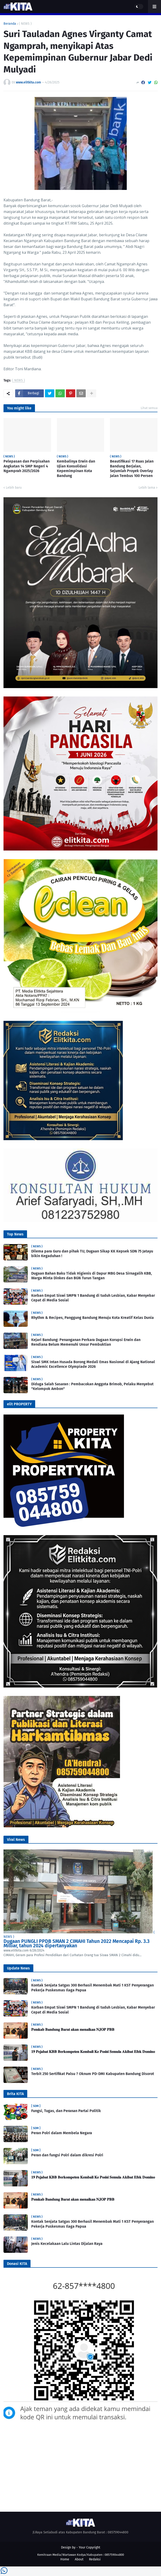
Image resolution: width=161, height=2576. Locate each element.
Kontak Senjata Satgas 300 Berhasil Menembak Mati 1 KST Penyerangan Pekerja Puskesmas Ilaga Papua (92, 1987)
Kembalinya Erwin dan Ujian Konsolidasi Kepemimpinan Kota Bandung (76, 468)
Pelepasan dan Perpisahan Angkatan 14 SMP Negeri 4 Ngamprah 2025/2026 (26, 466)
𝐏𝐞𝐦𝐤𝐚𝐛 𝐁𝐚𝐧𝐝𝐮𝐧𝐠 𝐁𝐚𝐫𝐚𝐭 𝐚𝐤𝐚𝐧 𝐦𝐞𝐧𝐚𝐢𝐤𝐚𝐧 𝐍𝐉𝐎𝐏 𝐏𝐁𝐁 (72, 2029)
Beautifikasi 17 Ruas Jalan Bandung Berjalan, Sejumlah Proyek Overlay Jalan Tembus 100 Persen (132, 468)
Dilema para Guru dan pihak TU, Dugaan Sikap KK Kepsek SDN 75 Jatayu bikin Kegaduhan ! (92, 1253)
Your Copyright (89, 2547)
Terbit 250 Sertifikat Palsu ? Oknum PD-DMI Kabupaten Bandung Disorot (92, 2074)
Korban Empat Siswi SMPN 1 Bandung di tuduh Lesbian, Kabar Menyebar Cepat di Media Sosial (93, 1298)
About (79, 2559)
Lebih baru (14, 488)
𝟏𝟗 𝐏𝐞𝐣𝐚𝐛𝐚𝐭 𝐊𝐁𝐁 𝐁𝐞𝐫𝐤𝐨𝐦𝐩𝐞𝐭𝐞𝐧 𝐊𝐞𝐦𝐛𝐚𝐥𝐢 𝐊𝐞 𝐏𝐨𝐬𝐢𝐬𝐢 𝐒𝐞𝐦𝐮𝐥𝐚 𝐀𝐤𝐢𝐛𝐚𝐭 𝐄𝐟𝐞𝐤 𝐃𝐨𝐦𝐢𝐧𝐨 (93, 2051)
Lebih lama (147, 488)
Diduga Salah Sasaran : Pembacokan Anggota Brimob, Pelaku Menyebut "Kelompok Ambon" (92, 1386)
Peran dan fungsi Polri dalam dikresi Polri (67, 2155)
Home (64, 2559)
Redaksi (95, 2559)
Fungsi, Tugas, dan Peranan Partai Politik (66, 2111)
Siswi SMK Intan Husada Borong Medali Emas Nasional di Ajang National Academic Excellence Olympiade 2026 (93, 1364)
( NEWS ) (25, 23)
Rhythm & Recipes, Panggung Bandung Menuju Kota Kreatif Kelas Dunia (92, 1317)
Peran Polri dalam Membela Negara (61, 2133)
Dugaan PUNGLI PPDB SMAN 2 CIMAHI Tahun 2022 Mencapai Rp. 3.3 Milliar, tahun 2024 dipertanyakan (76, 1943)
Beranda (9, 23)
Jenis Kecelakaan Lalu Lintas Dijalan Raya (67, 2243)
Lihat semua (149, 408)
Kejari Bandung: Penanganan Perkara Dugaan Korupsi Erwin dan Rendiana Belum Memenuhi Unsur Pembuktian (85, 1342)
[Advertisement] (80, 2471)
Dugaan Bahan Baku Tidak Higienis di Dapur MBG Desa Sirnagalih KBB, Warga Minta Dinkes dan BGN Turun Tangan (91, 1275)
